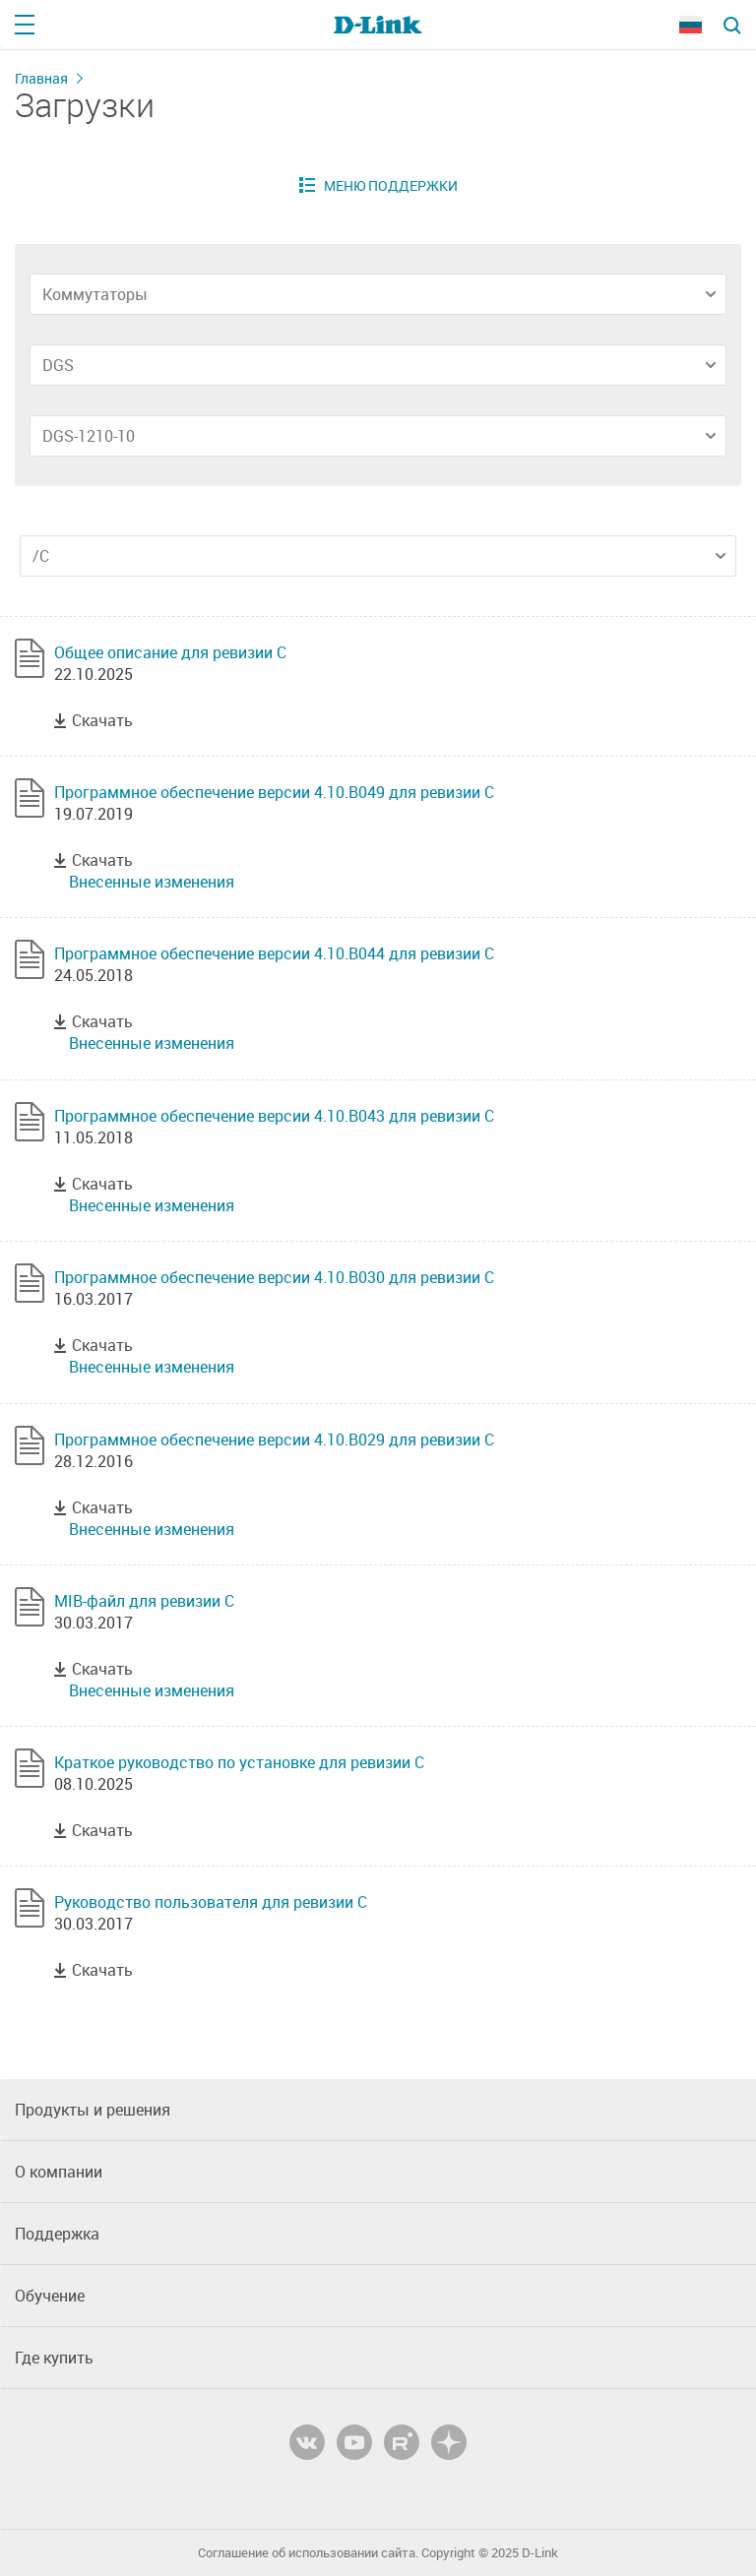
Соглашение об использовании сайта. (308, 2553)
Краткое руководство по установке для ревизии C (239, 1762)
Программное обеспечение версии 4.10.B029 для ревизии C (274, 1439)
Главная (41, 78)
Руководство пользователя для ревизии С (210, 1902)
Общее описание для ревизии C (170, 652)
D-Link (540, 2553)
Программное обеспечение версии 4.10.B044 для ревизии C (274, 953)
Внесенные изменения (151, 881)
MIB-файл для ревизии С (144, 1601)
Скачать (102, 720)
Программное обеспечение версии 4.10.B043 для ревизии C (274, 1116)
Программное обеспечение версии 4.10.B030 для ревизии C (274, 1277)
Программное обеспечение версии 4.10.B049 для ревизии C (274, 792)
